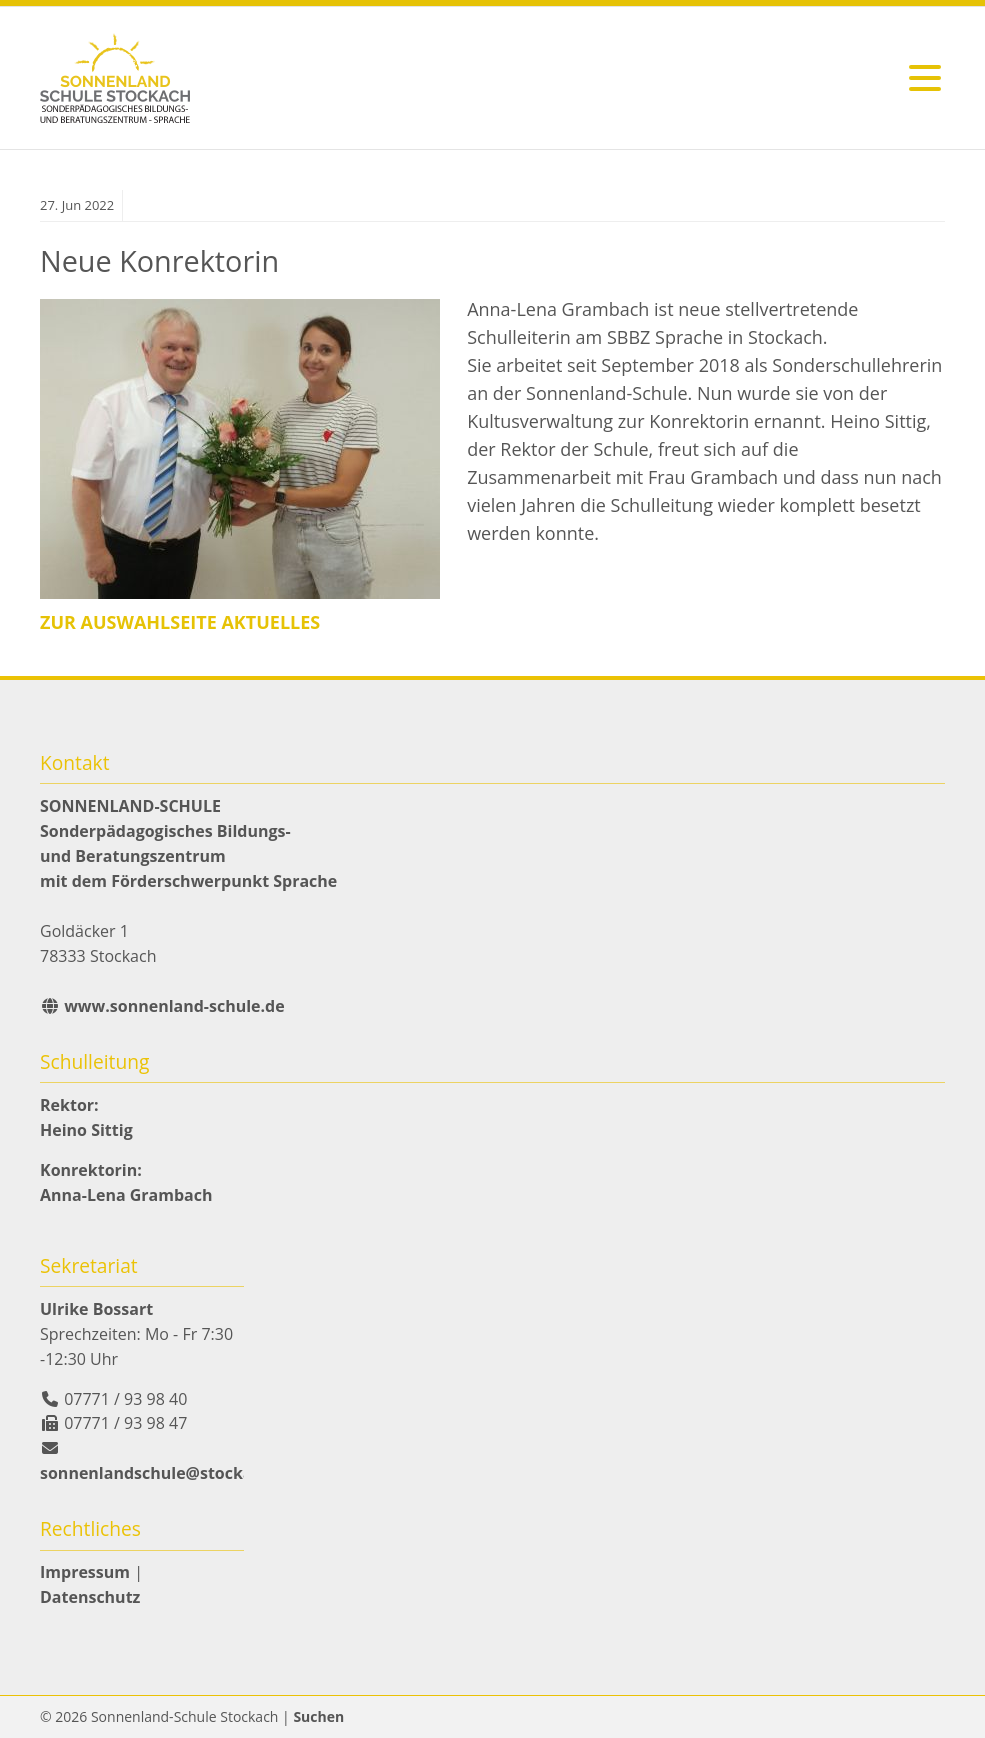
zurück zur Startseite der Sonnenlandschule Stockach (115, 78)
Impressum (85, 1572)
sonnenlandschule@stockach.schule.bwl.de (212, 1473)
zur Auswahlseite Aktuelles (180, 622)
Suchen (318, 1716)
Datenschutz (90, 1597)
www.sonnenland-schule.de (172, 1006)
